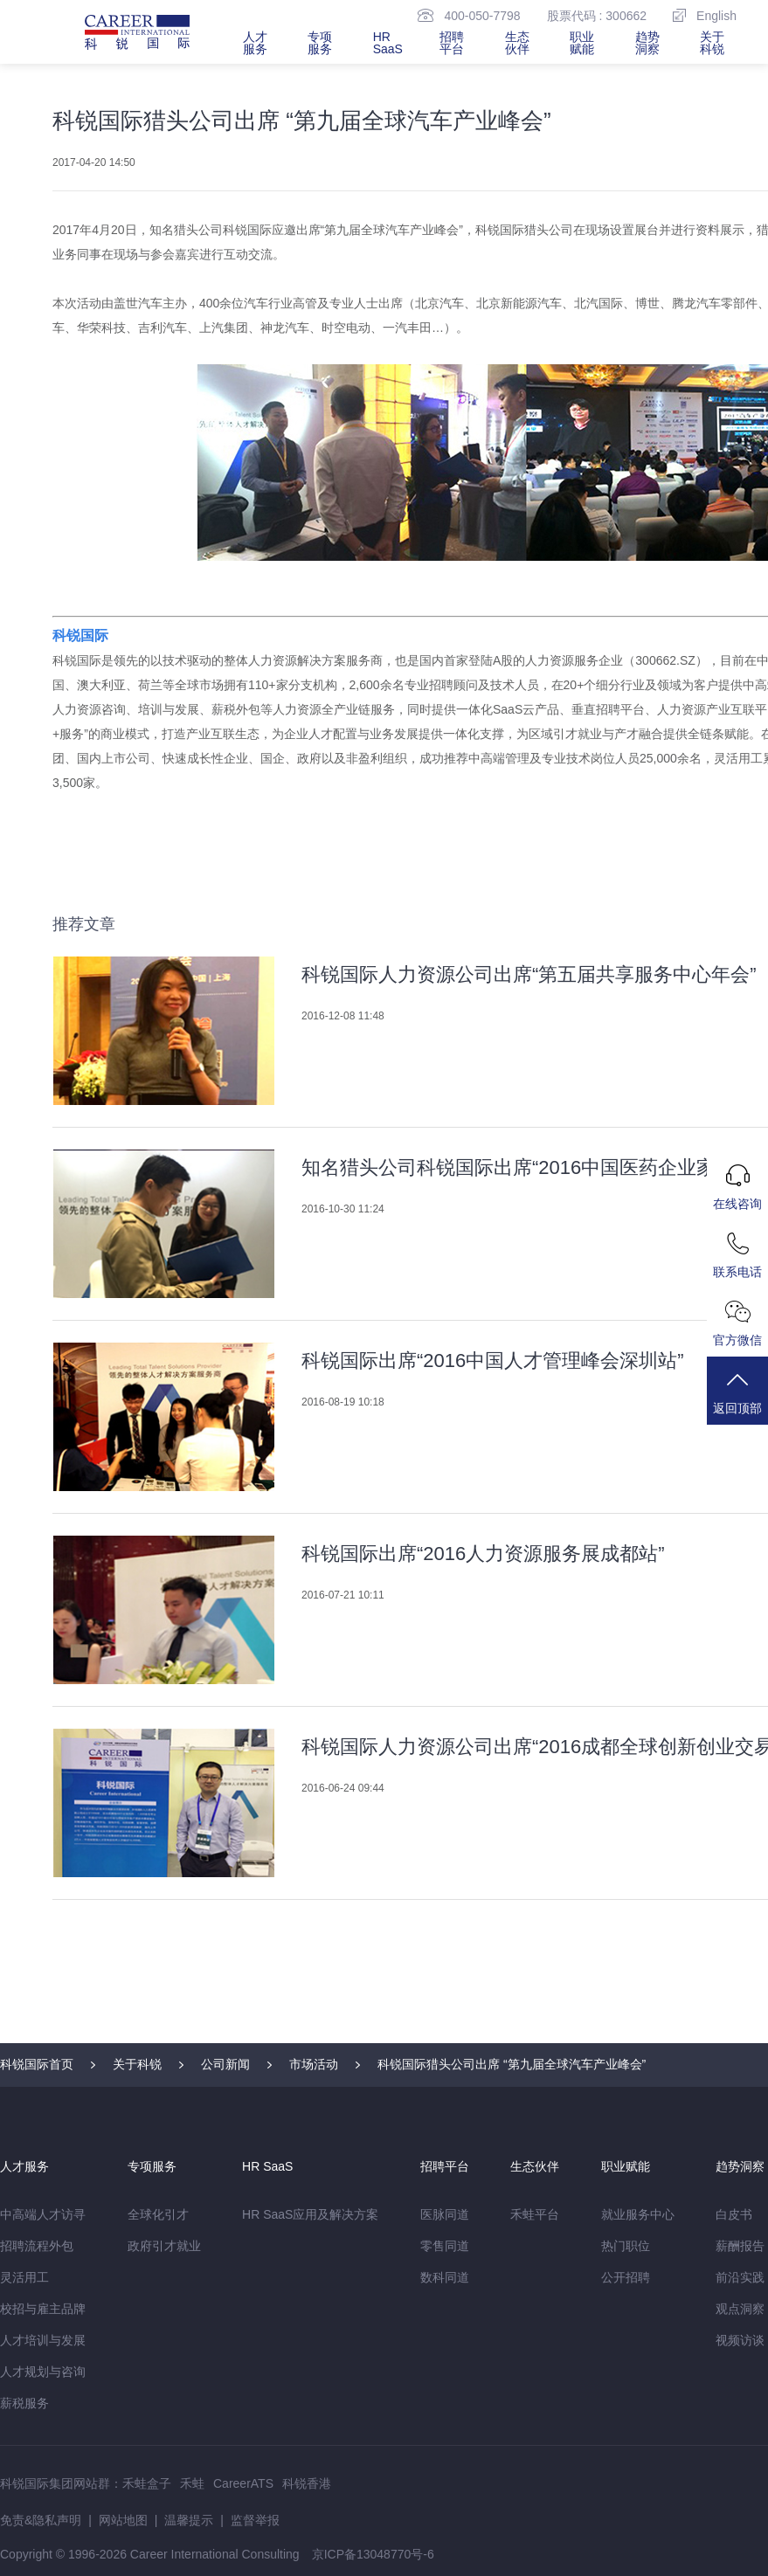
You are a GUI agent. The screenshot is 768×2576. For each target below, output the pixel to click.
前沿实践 (740, 2277)
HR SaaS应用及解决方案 (310, 2214)
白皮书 (734, 2214)
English (705, 15)
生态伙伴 (517, 43)
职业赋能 (582, 43)
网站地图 (123, 2520)
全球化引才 (158, 2214)
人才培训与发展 (43, 2340)
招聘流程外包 (36, 2246)
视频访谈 (740, 2340)
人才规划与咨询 (43, 2372)
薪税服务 (24, 2403)
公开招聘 (625, 2277)
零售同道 (444, 2246)
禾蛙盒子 (146, 2483)
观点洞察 (740, 2309)
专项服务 (320, 43)
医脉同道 (444, 2214)
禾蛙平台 (534, 2214)
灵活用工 (24, 2277)
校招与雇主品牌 (43, 2309)
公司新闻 (225, 2064)
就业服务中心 (638, 2214)
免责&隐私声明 (40, 2520)
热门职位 (625, 2246)
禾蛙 (192, 2483)
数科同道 (444, 2277)
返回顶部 (737, 1392)
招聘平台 (451, 43)
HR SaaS (388, 43)
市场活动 (313, 2064)
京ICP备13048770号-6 (373, 2554)
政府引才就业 (164, 2246)
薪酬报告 (740, 2246)
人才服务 (255, 43)
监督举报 (255, 2520)
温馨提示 (188, 2520)
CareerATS (243, 2483)
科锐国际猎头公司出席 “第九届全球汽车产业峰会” (511, 2064)
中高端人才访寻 (43, 2214)
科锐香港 (306, 2483)
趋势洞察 (647, 43)
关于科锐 (712, 43)
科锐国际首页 (36, 2064)
